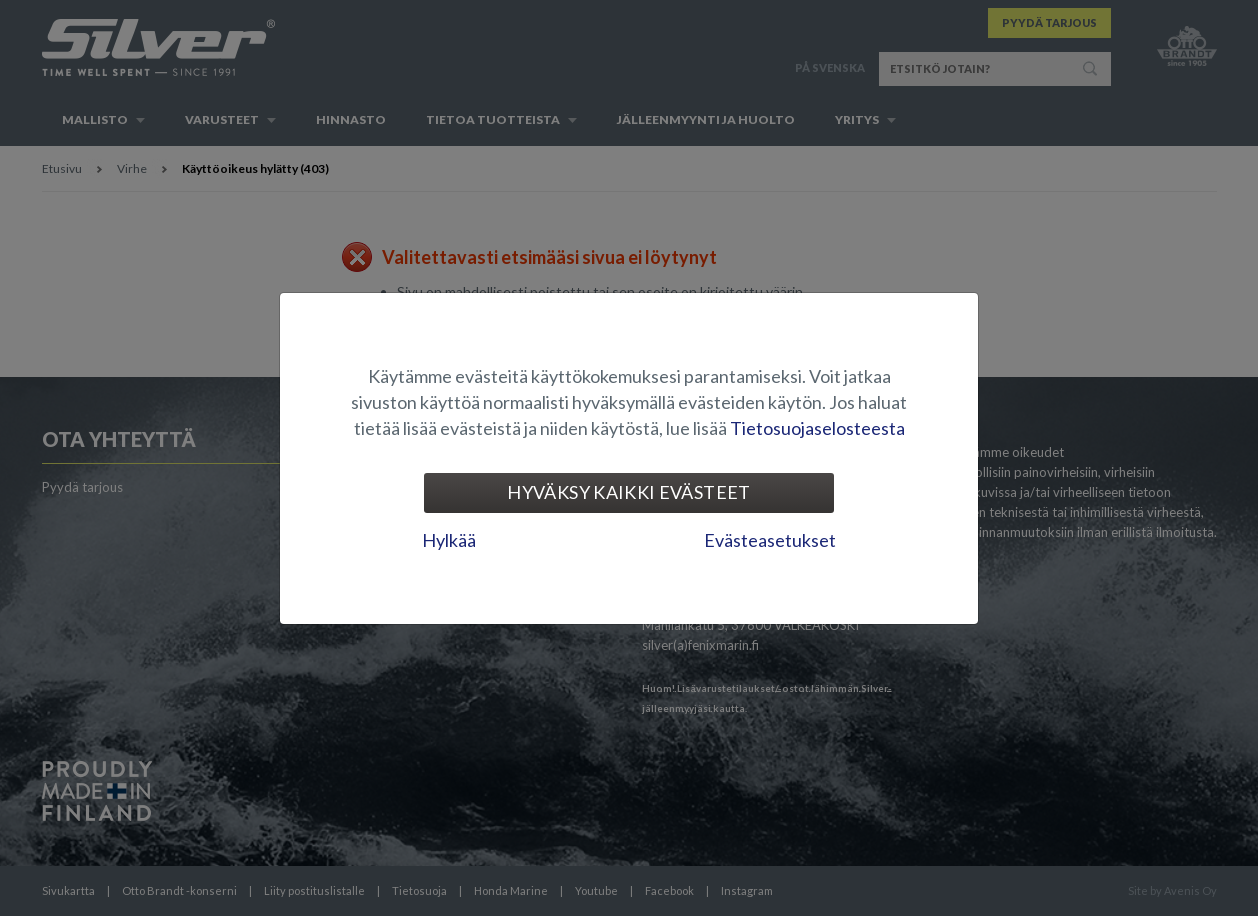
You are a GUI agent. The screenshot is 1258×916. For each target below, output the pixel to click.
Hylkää (449, 540)
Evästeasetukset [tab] (770, 540)
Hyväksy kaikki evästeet (628, 492)
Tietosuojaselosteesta (817, 428)
